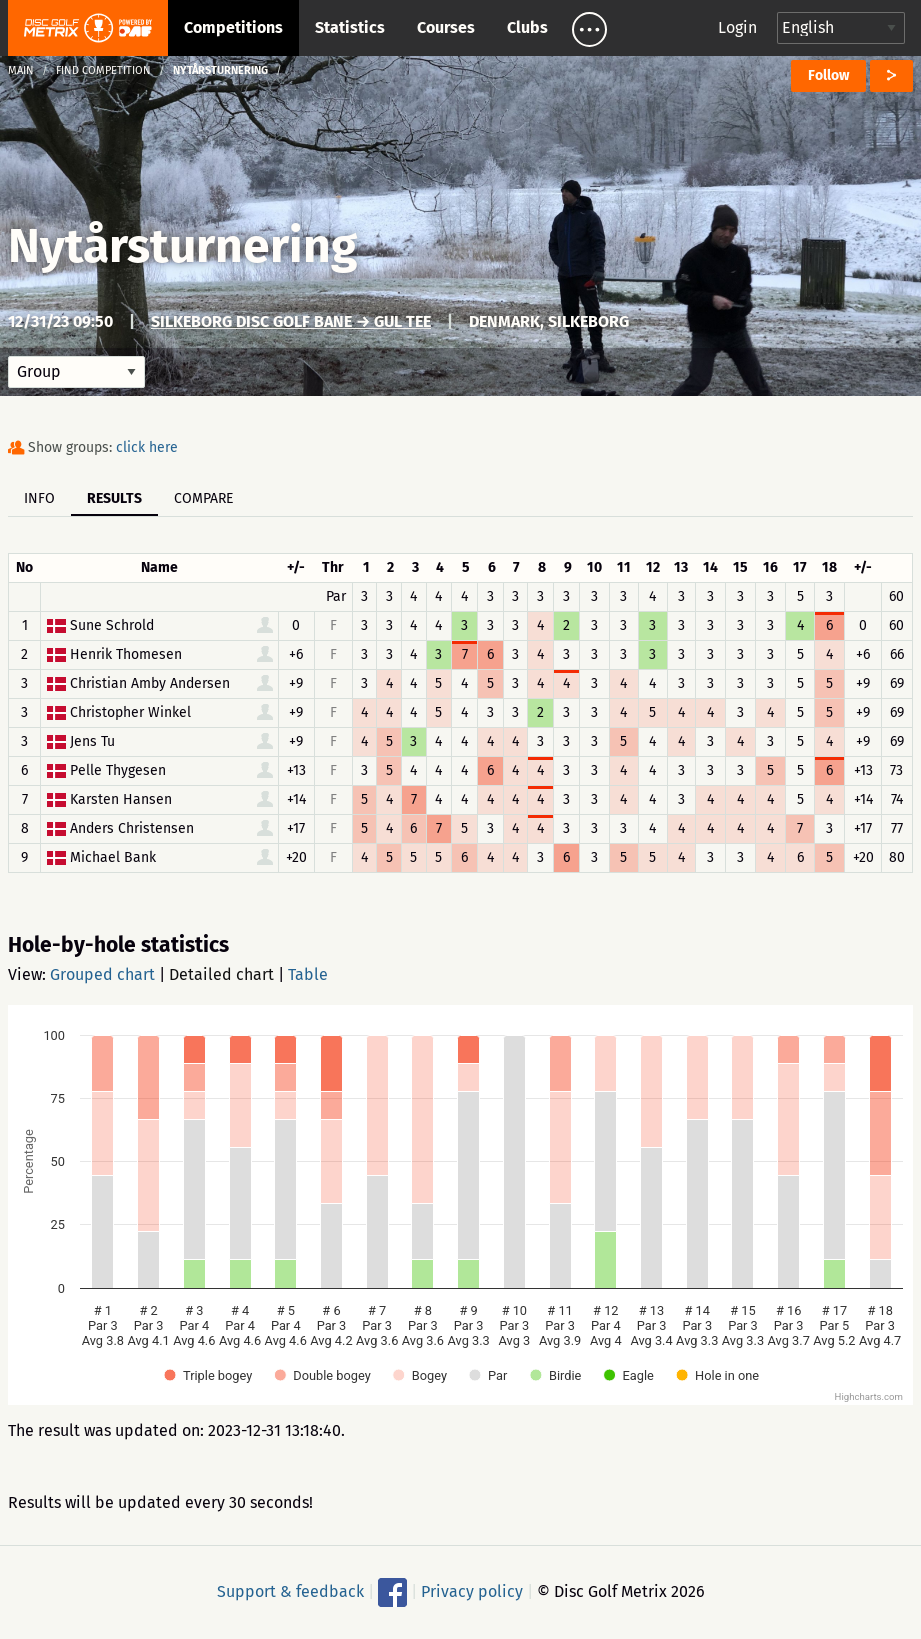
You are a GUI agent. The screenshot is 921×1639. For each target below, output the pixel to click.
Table (308, 974)
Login (737, 27)
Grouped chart (102, 974)
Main (21, 70)
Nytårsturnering (182, 246)
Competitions (233, 27)
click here (147, 447)
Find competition (103, 70)
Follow (828, 75)
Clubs (527, 27)
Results (114, 498)
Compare (203, 498)
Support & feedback (290, 1591)
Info (39, 498)
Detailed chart (221, 974)
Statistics (350, 27)
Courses (446, 27)
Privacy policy (472, 1591)
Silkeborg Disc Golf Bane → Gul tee (291, 321)
